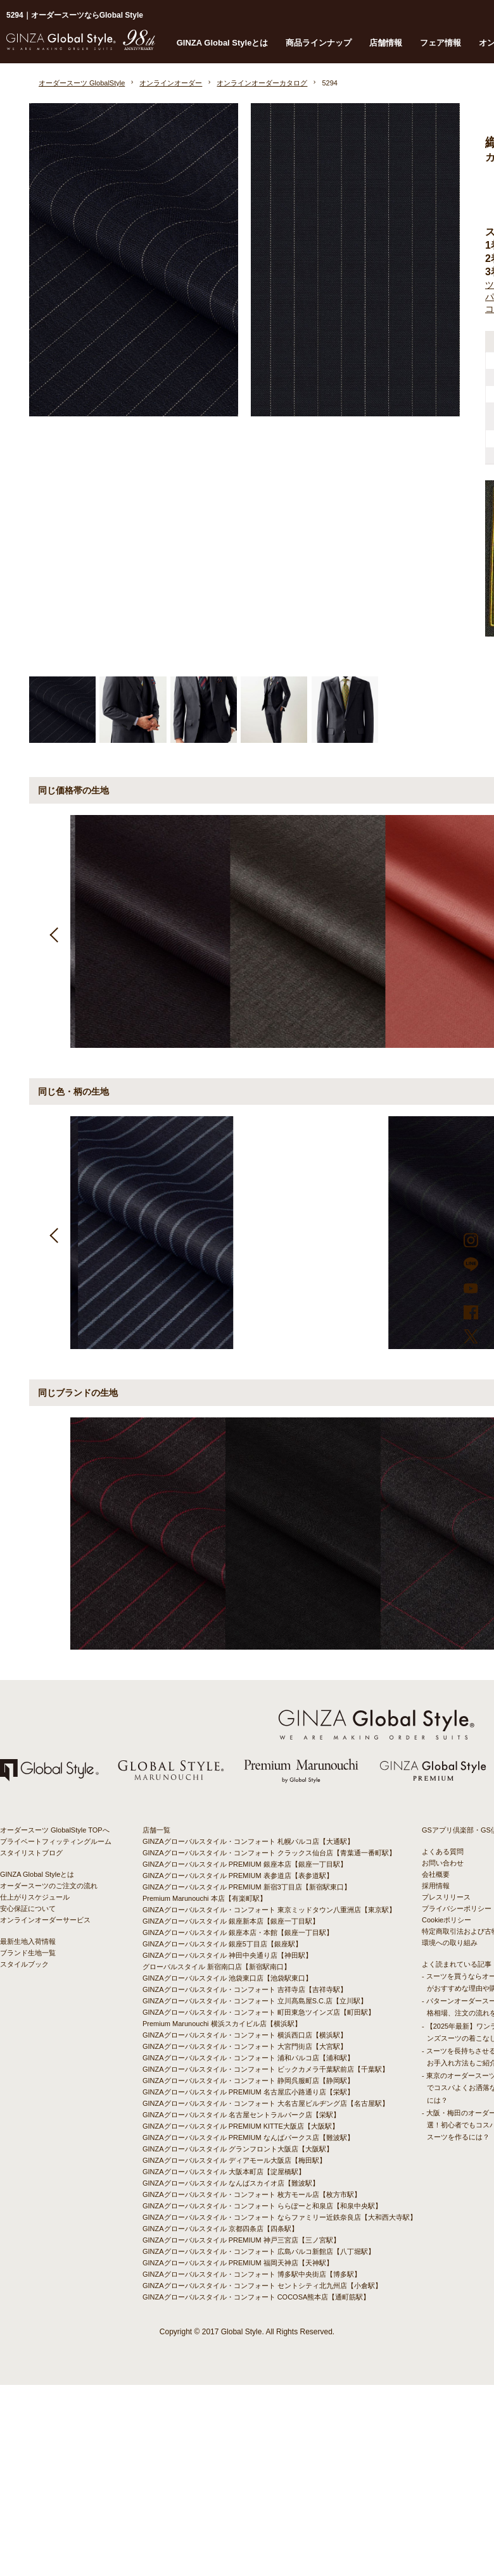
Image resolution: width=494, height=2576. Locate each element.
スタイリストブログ (31, 1853)
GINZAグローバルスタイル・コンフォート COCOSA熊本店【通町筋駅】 (256, 2297)
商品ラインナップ (319, 42)
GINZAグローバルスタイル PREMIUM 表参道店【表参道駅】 (237, 1875)
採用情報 (436, 1885)
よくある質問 (443, 1851)
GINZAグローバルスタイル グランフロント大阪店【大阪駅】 (237, 2149)
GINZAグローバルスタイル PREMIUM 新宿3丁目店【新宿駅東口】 (246, 1887)
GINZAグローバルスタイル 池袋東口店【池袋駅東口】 (227, 1978)
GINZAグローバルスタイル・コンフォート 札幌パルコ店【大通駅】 (248, 1841)
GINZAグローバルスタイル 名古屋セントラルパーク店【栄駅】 (241, 2115)
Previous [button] (55, 931)
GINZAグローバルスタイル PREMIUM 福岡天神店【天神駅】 (237, 2263)
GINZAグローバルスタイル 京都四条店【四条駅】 (220, 2228)
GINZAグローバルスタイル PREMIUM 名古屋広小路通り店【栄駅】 (248, 2092)
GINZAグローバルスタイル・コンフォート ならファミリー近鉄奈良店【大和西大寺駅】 (279, 2217)
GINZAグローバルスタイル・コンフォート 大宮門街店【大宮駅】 (244, 2046)
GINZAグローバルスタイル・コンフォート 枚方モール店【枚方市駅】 (251, 2194)
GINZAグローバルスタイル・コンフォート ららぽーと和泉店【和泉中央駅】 (262, 2206)
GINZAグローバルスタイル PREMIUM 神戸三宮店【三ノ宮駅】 (241, 2240)
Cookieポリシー (446, 1920)
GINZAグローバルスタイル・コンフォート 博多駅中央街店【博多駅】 (251, 2274)
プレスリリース (446, 1897)
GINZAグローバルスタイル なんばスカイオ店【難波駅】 (230, 2183)
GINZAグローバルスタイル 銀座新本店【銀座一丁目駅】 (230, 1921)
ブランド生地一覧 (28, 1953)
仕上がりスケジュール (35, 1897)
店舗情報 (385, 42)
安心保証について (28, 1908)
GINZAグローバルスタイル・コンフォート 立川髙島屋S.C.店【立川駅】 (254, 2001)
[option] (147, 931)
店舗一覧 (156, 1830)
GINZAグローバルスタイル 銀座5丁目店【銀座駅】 (222, 1944)
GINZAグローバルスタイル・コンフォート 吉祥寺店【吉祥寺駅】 (244, 1989)
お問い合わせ (443, 1863)
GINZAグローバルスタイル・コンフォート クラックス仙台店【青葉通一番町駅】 (269, 1853)
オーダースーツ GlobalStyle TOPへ (55, 1830)
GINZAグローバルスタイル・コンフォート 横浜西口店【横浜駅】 (244, 2035)
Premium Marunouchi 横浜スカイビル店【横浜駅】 (221, 2023)
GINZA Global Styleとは (223, 42)
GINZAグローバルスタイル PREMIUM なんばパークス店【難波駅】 (248, 2137)
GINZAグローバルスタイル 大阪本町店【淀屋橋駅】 (223, 2171)
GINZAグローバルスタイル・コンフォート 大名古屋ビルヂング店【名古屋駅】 (265, 2103)
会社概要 (436, 1874)
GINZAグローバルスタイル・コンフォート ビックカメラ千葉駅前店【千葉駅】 (265, 2069)
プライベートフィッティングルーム (55, 1841)
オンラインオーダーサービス (45, 1920)
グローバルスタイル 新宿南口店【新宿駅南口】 (216, 1966)
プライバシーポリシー (456, 1908)
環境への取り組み (450, 1942)
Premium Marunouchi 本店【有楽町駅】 (204, 1898)
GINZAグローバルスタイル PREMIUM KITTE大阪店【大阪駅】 (240, 2126)
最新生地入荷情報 (28, 1941)
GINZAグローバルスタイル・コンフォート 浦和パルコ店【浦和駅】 (248, 2058)
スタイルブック (24, 1964)
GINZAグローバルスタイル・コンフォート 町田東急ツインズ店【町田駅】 (258, 2012)
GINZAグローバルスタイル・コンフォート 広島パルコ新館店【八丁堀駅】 (258, 2251)
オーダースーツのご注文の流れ (49, 1885)
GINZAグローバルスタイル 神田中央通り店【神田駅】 (227, 1955)
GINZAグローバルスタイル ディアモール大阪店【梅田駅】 (234, 2160)
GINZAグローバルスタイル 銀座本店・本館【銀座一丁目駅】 (237, 1932)
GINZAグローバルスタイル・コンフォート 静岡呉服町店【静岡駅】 (248, 2080)
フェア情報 (440, 42)
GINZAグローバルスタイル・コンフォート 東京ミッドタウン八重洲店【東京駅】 (269, 1909)
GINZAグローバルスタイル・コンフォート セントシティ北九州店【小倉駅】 (262, 2285)
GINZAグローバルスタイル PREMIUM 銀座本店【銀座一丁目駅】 (244, 1864)
